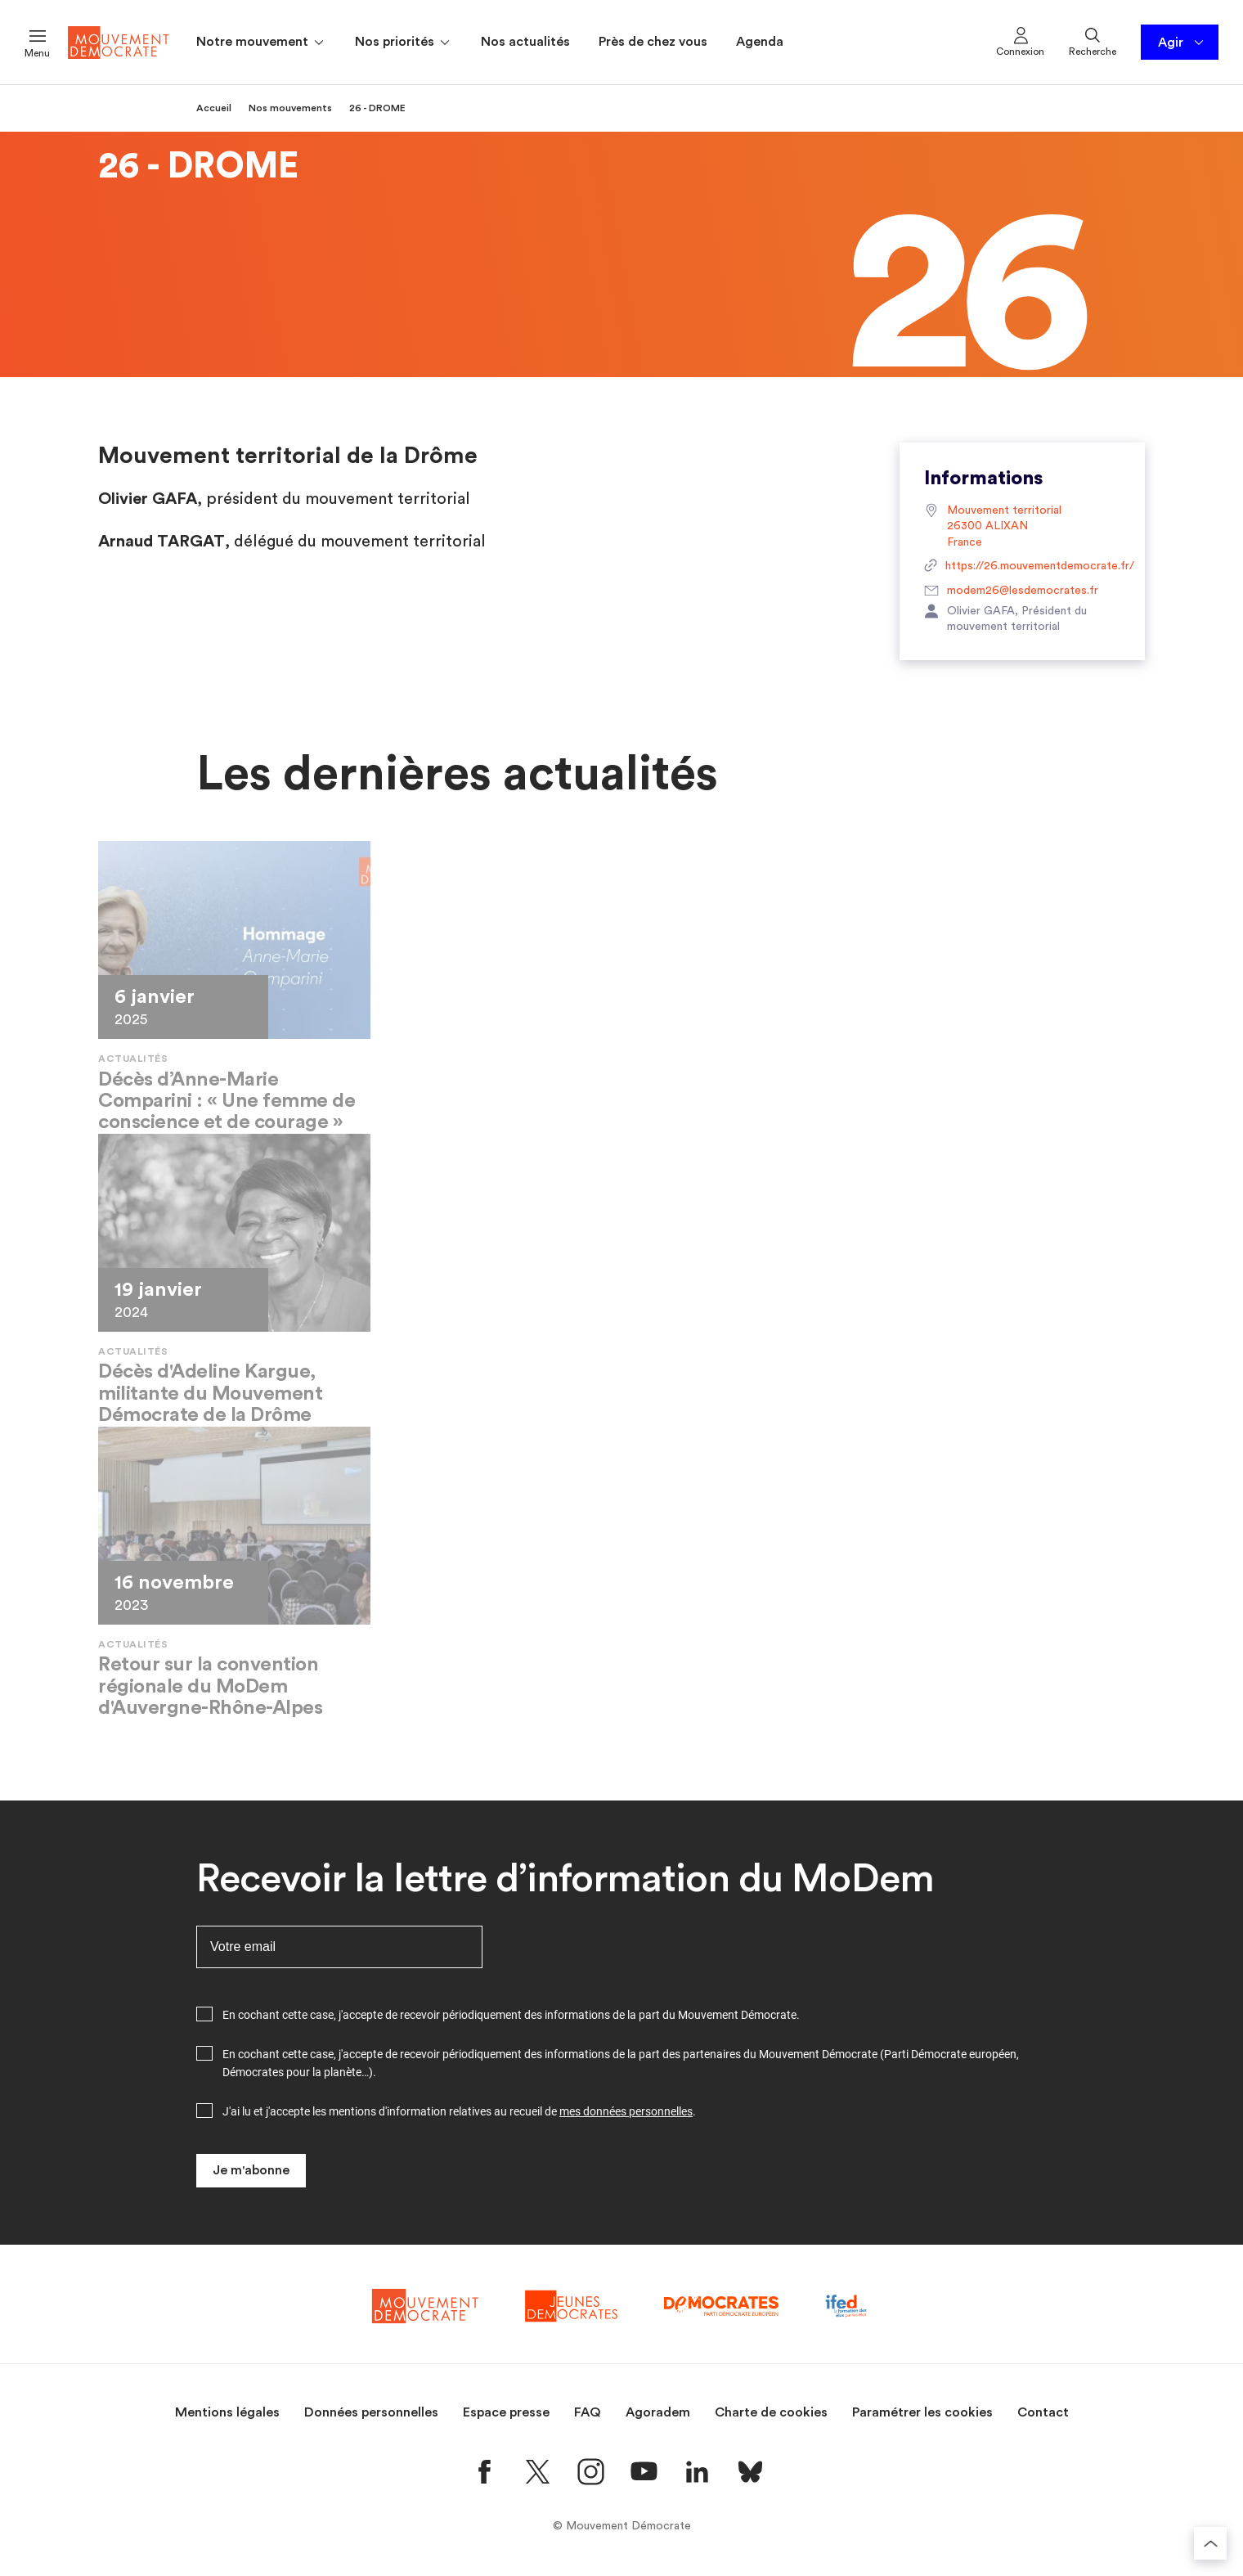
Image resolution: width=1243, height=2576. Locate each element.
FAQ (587, 2412)
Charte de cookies (771, 2412)
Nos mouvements (290, 108)
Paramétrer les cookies (922, 2412)
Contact (1043, 2412)
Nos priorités (403, 42)
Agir (1182, 42)
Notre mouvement (261, 42)
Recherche (1092, 40)
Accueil (213, 108)
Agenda (759, 41)
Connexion (1020, 40)
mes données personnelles (626, 2111)
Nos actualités (525, 41)
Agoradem (658, 2412)
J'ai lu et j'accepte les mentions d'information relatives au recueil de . (459, 2111)
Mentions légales (227, 2412)
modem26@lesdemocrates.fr (1011, 591)
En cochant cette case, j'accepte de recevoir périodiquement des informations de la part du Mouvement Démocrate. (511, 2014)
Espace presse (506, 2412)
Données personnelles (371, 2412)
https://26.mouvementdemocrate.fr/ (1022, 567)
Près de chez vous (653, 41)
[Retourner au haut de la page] (1210, 2543)
